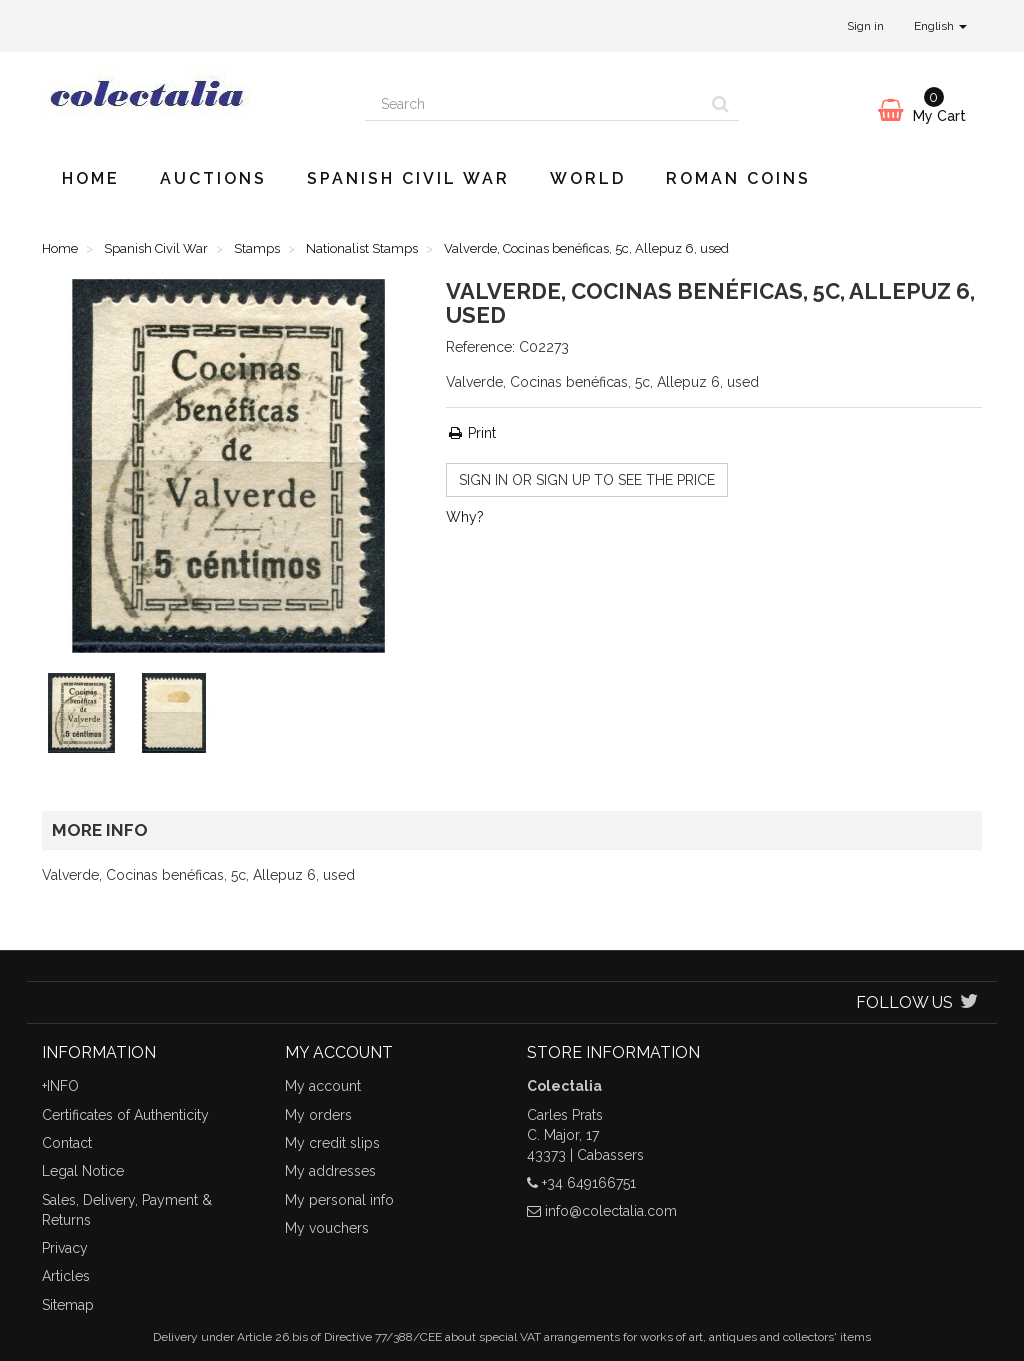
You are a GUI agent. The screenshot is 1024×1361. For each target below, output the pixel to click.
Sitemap (68, 1305)
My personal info (339, 1200)
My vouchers (327, 1228)
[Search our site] (534, 104)
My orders (318, 1115)
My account (323, 1086)
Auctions (213, 178)
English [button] (940, 26)
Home (91, 178)
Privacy (65, 1248)
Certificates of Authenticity (125, 1115)
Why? (465, 517)
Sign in (865, 26)
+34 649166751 (589, 1183)
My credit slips (332, 1143)
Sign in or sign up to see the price (587, 480)
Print (471, 433)
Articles (66, 1276)
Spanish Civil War (408, 178)
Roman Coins (738, 178)
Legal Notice (83, 1171)
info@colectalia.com (611, 1211)
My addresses (330, 1171)
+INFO (60, 1086)
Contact (67, 1143)
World (588, 178)
